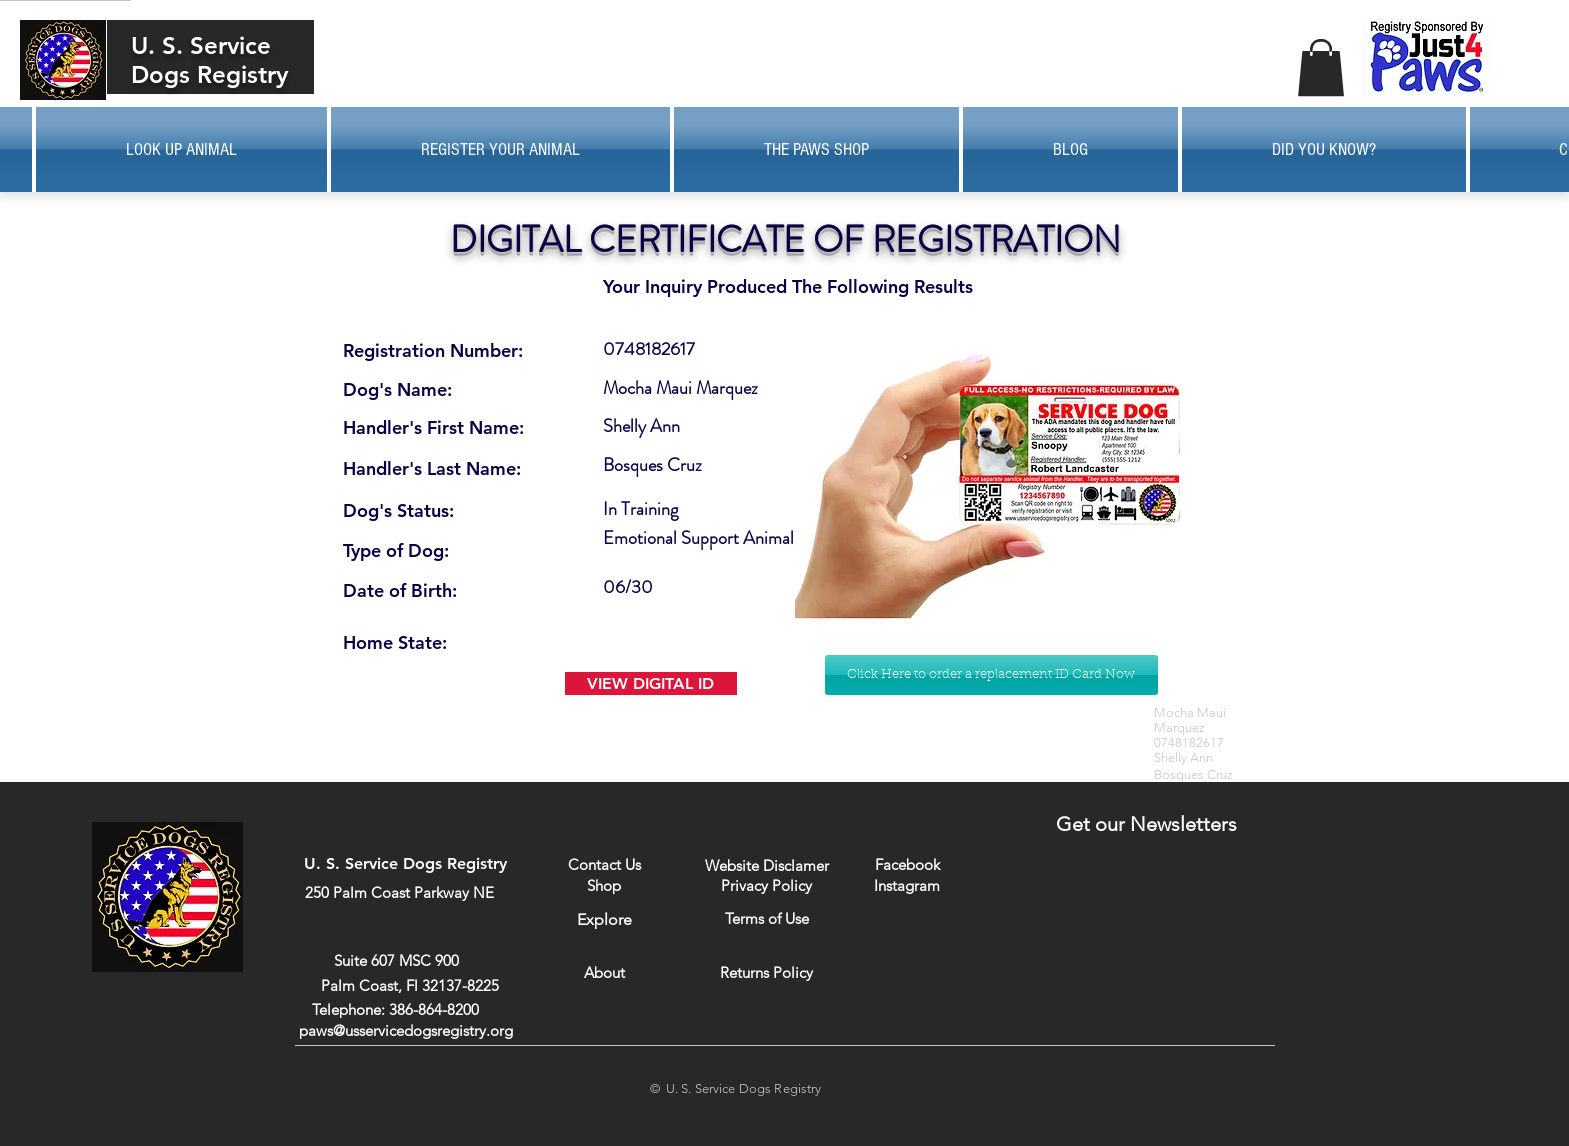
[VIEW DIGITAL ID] (651, 683)
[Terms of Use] (767, 918)
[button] (1321, 67)
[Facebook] (907, 864)
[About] (604, 972)
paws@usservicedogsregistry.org (406, 1030)
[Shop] (604, 885)
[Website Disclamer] (767, 865)
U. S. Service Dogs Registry (209, 60)
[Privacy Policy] (766, 885)
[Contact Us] (604, 864)
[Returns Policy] (766, 972)
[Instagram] (907, 885)
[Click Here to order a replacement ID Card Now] (991, 675)
